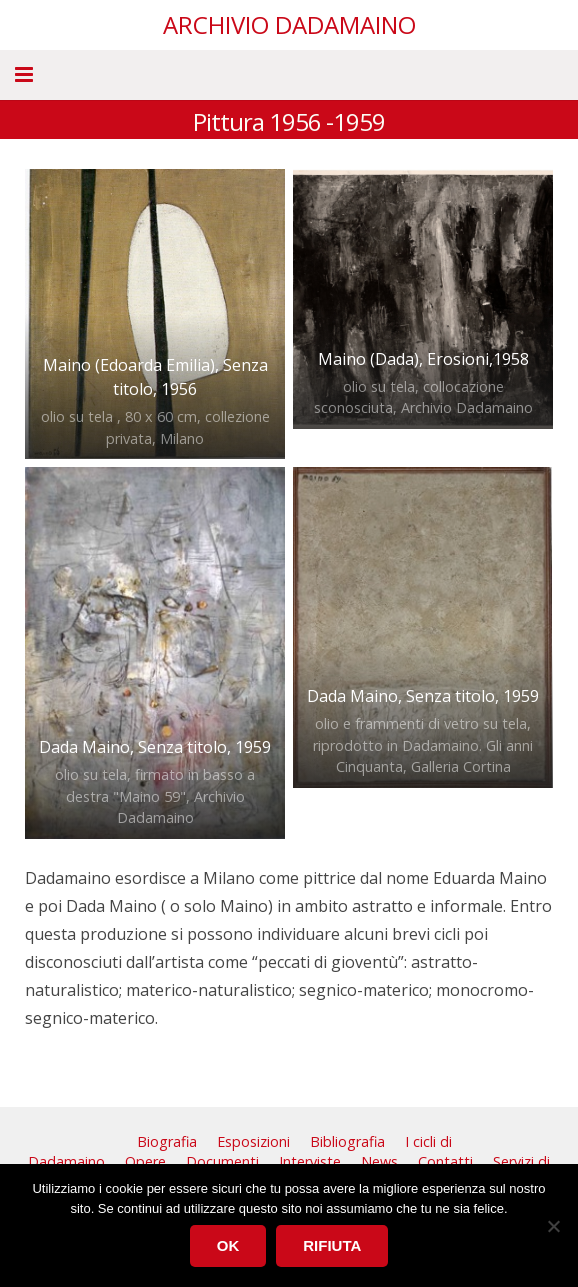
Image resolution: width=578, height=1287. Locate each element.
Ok (228, 1245)
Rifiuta (332, 1245)
